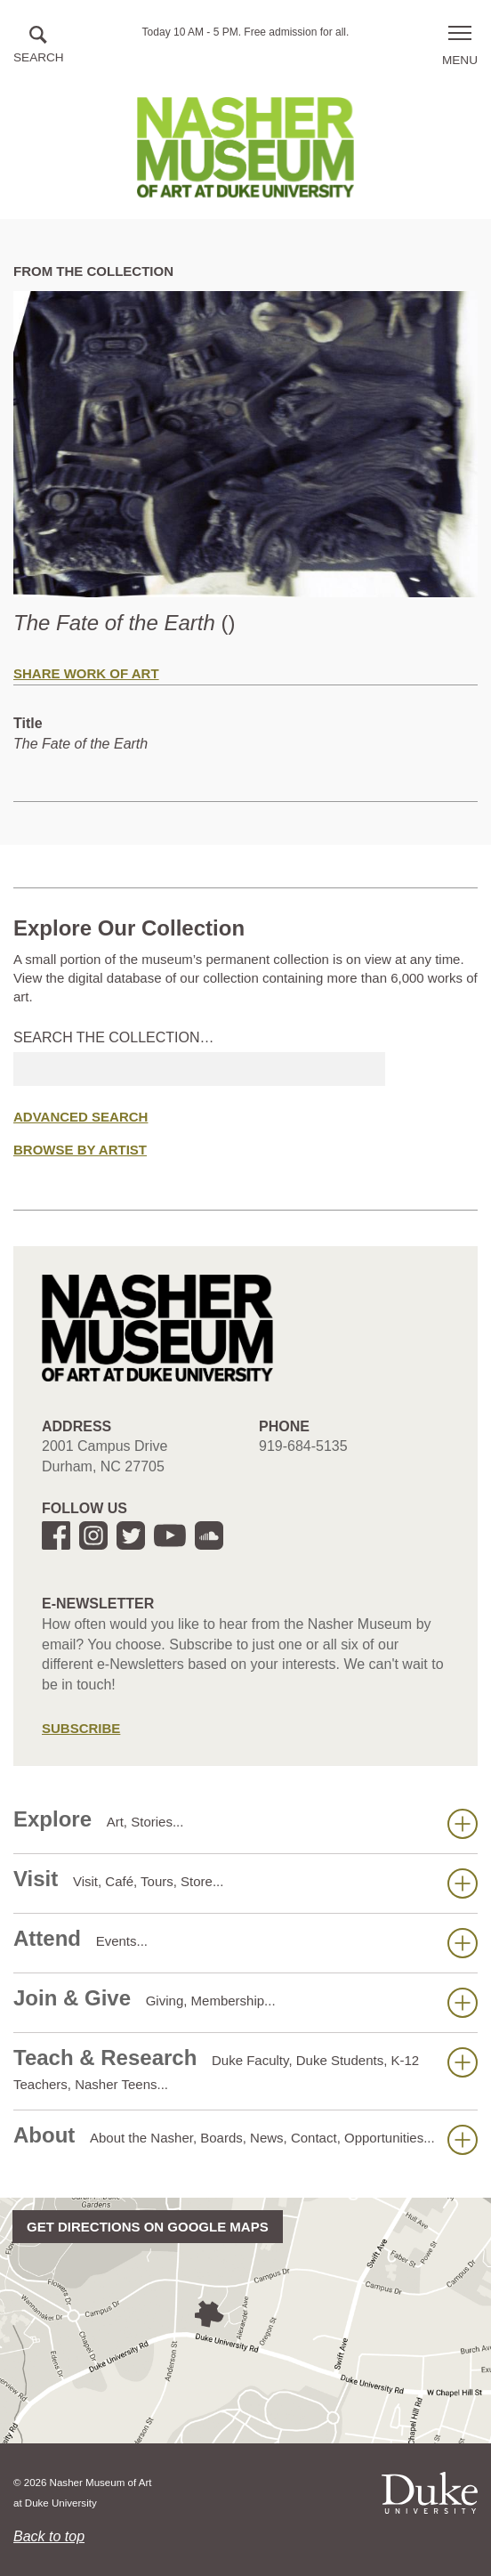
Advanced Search (80, 1116)
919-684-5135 (303, 1446)
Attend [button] (245, 1942)
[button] (38, 46)
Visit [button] (245, 1883)
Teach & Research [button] (245, 2068)
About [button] (245, 2139)
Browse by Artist (80, 1149)
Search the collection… (113, 1037)
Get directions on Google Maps (148, 2226)
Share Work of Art (86, 673)
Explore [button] (245, 1823)
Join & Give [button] (245, 2002)
